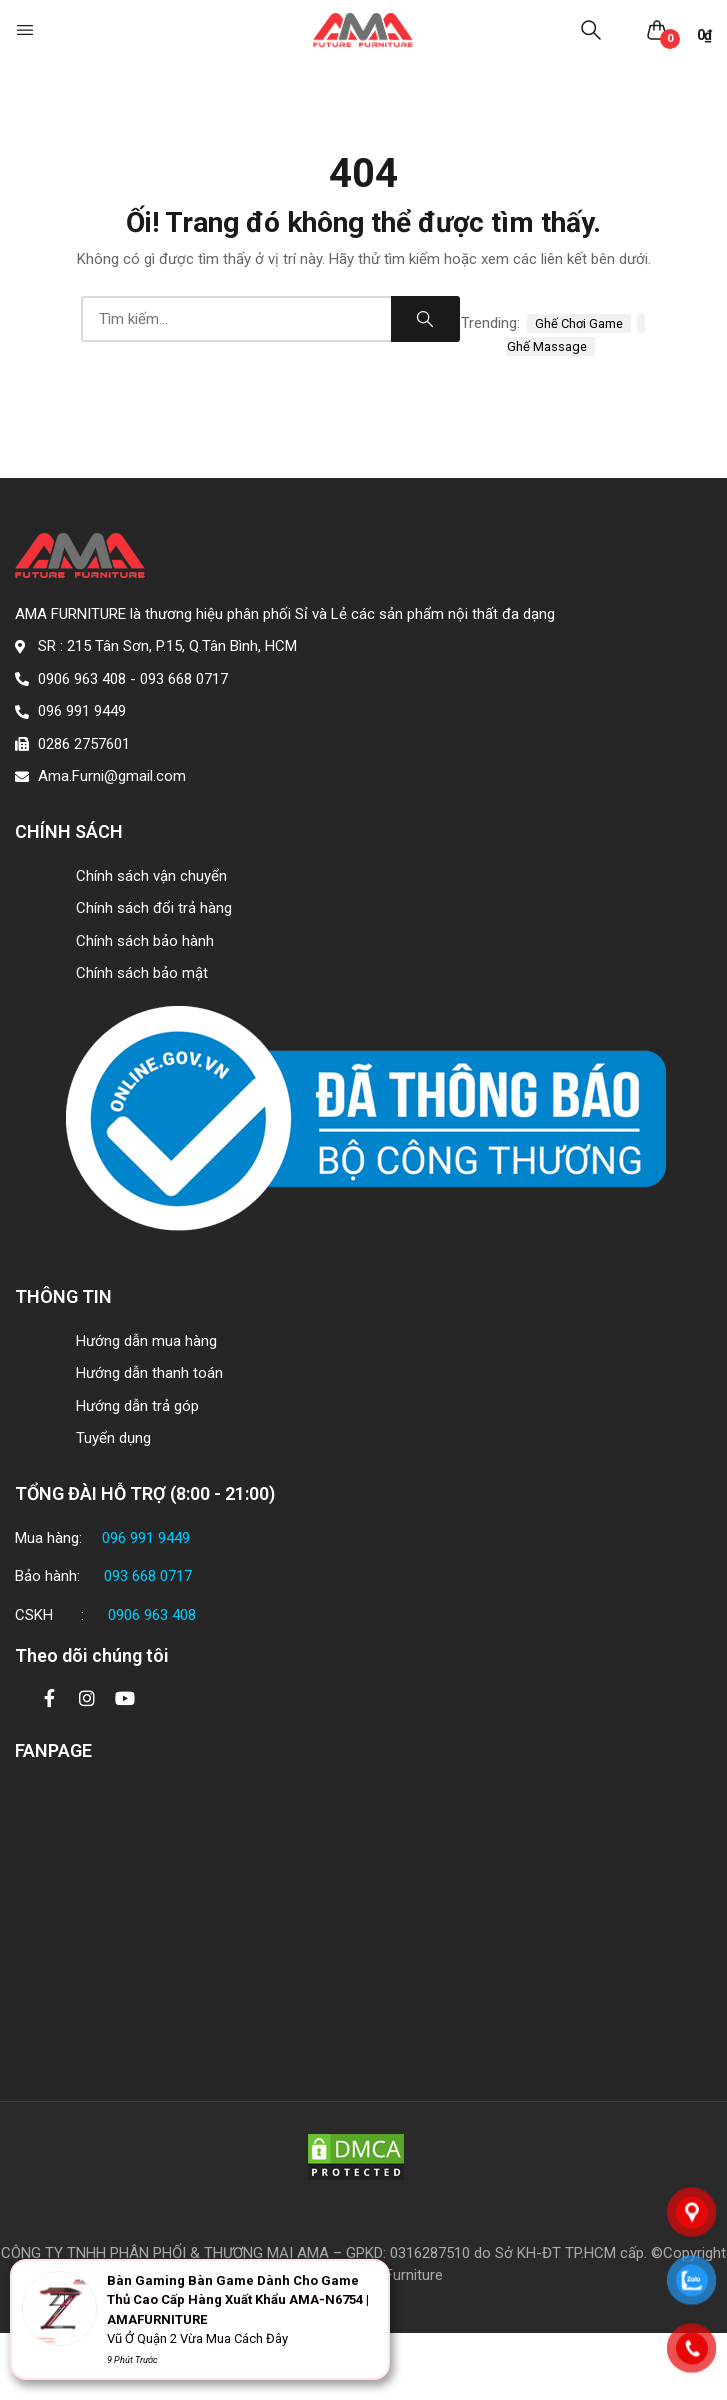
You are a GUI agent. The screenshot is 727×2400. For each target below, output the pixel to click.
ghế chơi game (579, 323)
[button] (27, 30)
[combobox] (236, 319)
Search (425, 319)
